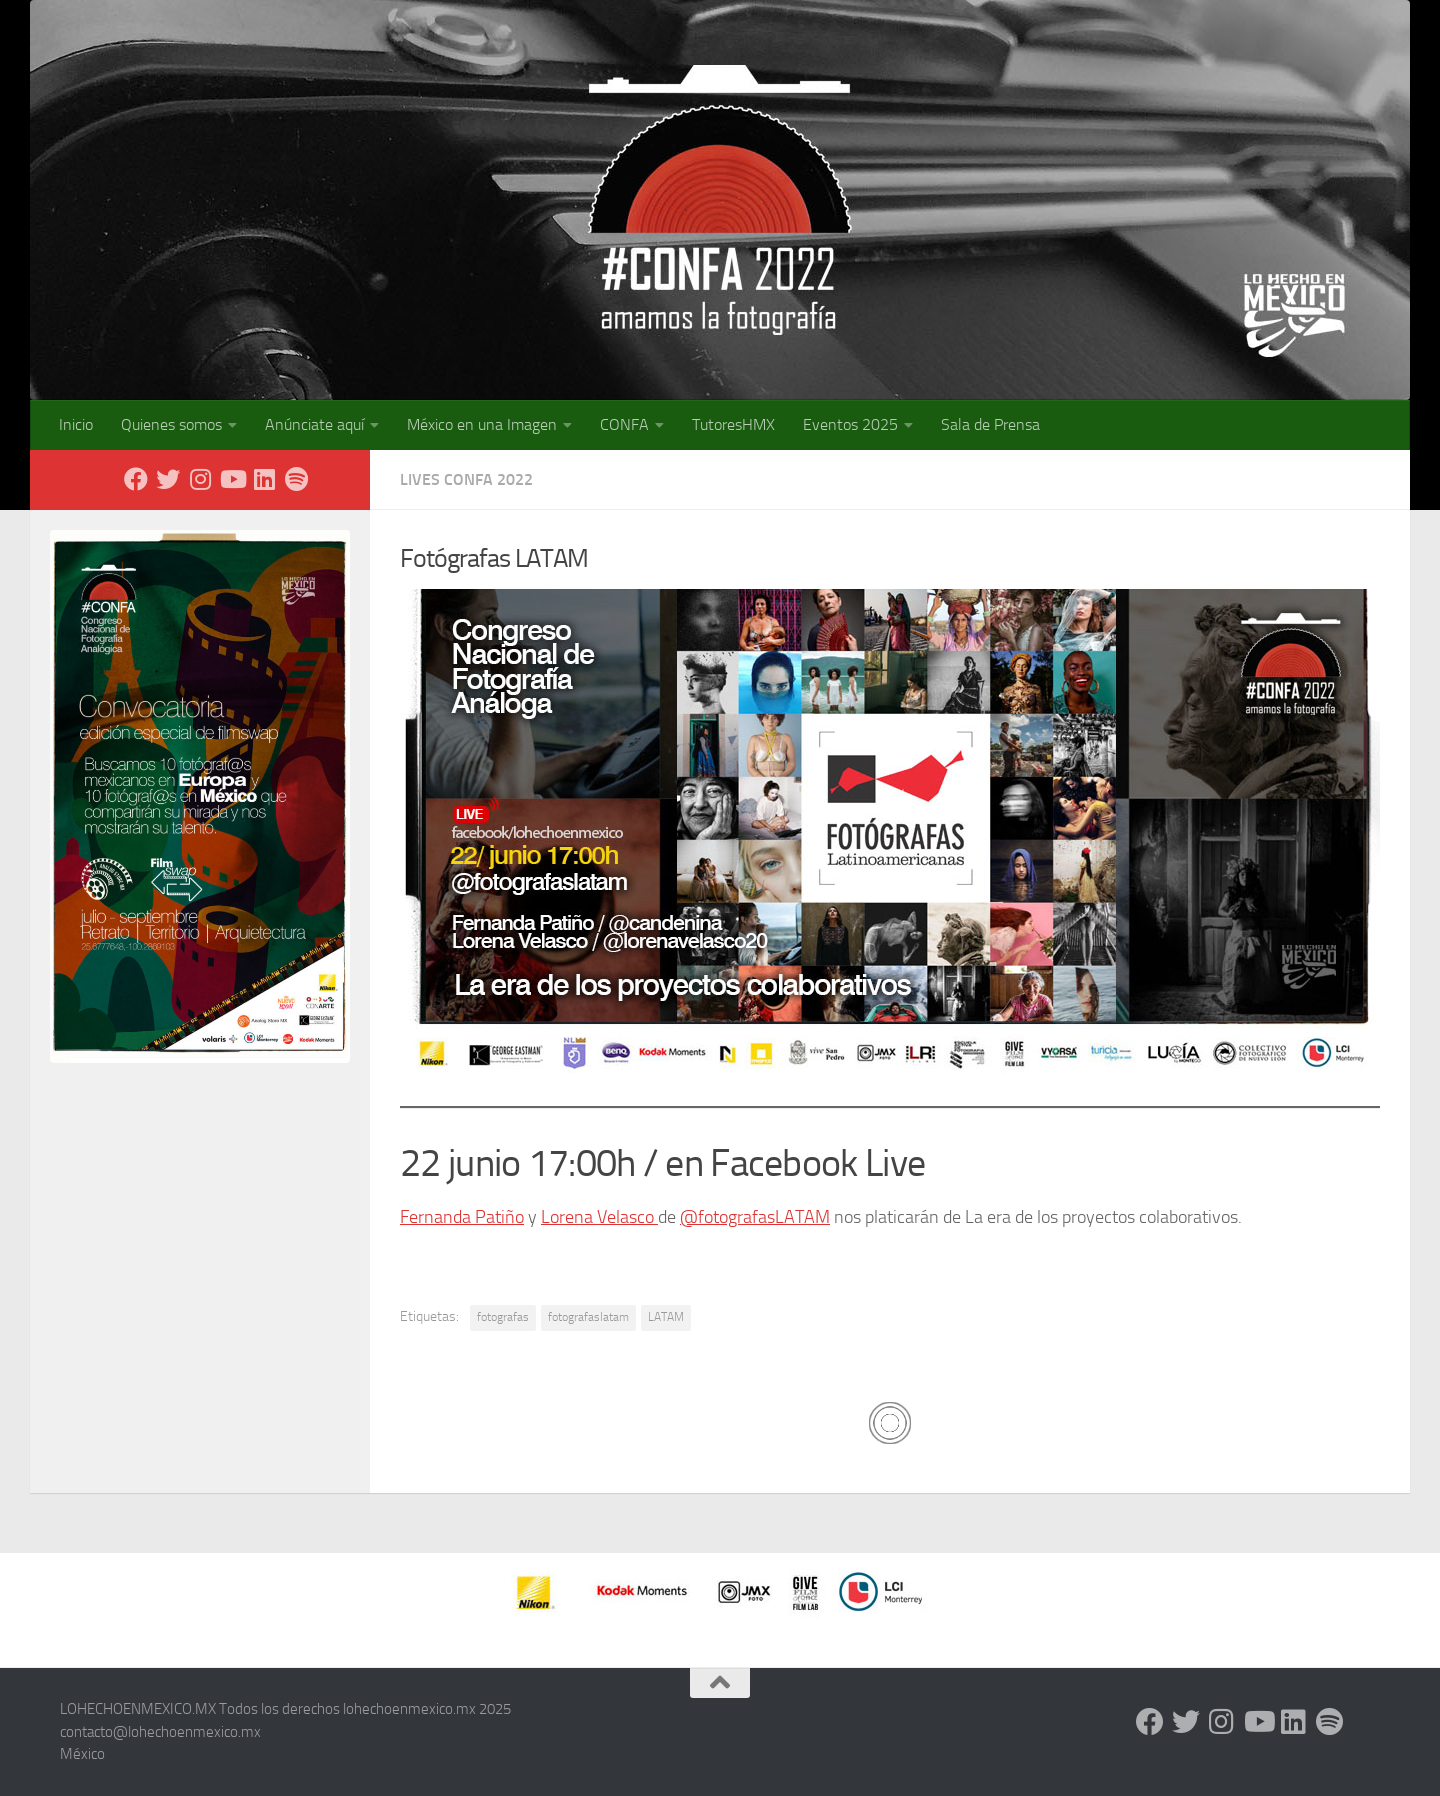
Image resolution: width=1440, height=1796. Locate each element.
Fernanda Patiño (462, 1217)
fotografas (503, 1317)
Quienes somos (171, 424)
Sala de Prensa (990, 424)
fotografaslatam (588, 1317)
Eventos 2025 (850, 424)
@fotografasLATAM (755, 1217)
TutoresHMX (733, 424)
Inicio (76, 424)
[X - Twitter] (168, 479)
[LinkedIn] (264, 479)
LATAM (666, 1317)
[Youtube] (232, 479)
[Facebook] (136, 479)
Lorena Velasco (599, 1217)
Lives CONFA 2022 (466, 479)
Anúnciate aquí (314, 424)
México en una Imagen (482, 424)
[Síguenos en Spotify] (296, 479)
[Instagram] (200, 479)
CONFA (624, 424)
